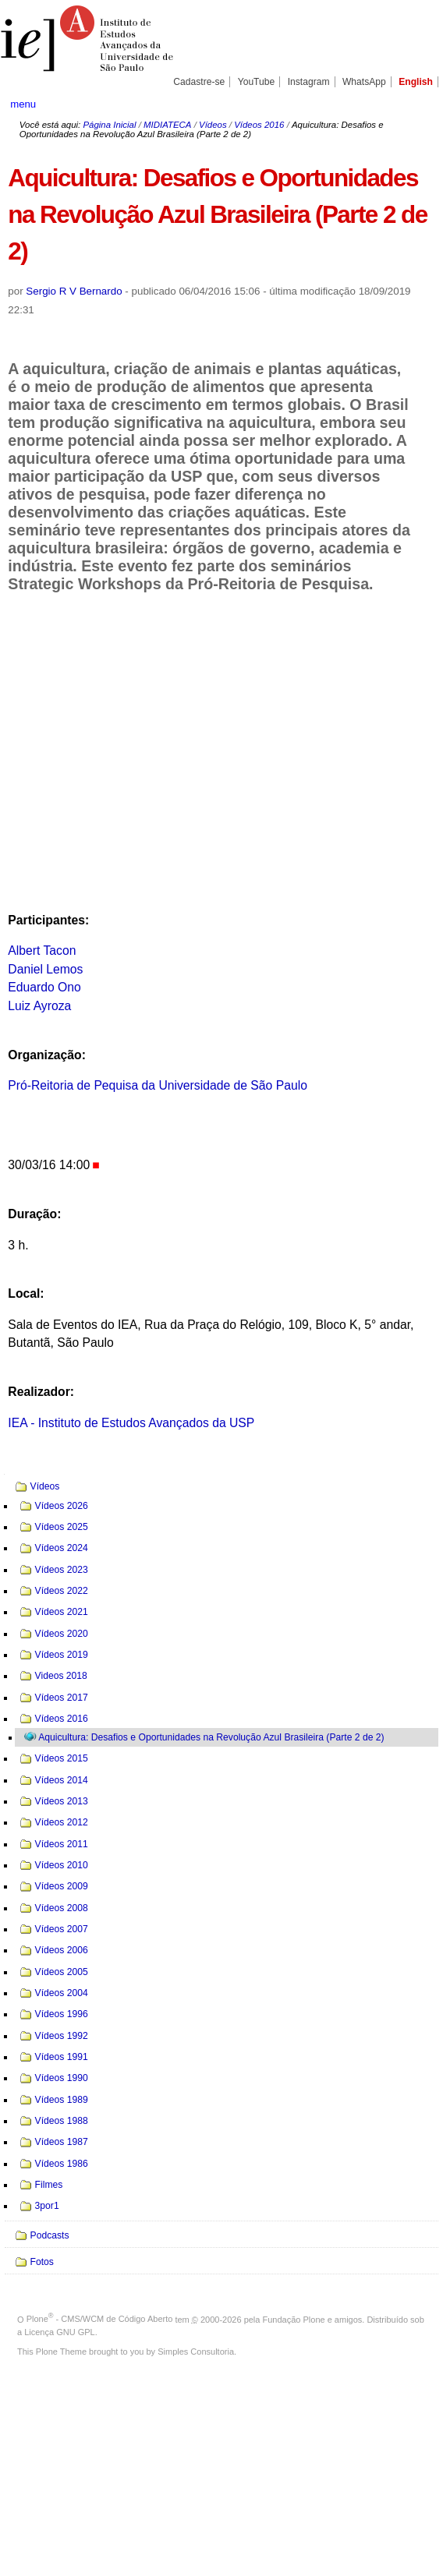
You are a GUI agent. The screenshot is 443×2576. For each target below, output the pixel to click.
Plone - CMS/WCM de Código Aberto (100, 2318)
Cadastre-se (199, 81)
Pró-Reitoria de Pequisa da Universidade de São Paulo (157, 1085)
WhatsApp (364, 81)
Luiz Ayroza (39, 1005)
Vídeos (213, 124)
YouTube (256, 81)
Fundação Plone (294, 2318)
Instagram (309, 81)
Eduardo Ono (44, 987)
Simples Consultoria (196, 2351)
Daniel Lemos (45, 969)
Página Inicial (109, 124)
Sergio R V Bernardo (74, 291)
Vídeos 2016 (259, 124)
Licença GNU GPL (59, 2332)
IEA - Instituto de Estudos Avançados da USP (131, 1422)
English (416, 81)
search (412, 103)
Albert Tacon (42, 950)
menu (23, 104)
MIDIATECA (167, 124)
